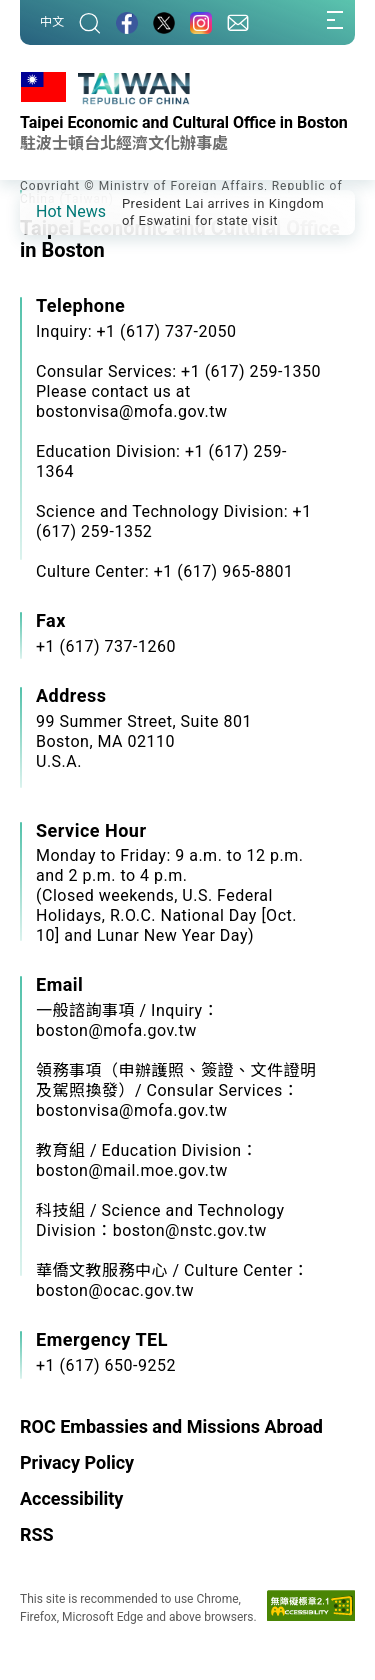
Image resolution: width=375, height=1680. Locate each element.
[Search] (90, 22)
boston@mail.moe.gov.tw (132, 1170)
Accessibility (71, 1498)
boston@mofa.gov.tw (116, 1030)
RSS (37, 1534)
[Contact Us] (238, 22)
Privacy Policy (77, 1462)
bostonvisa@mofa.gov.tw (131, 1110)
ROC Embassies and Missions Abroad (171, 1426)
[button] (50, 211)
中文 (52, 22)
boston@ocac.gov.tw (115, 1290)
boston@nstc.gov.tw (190, 1230)
